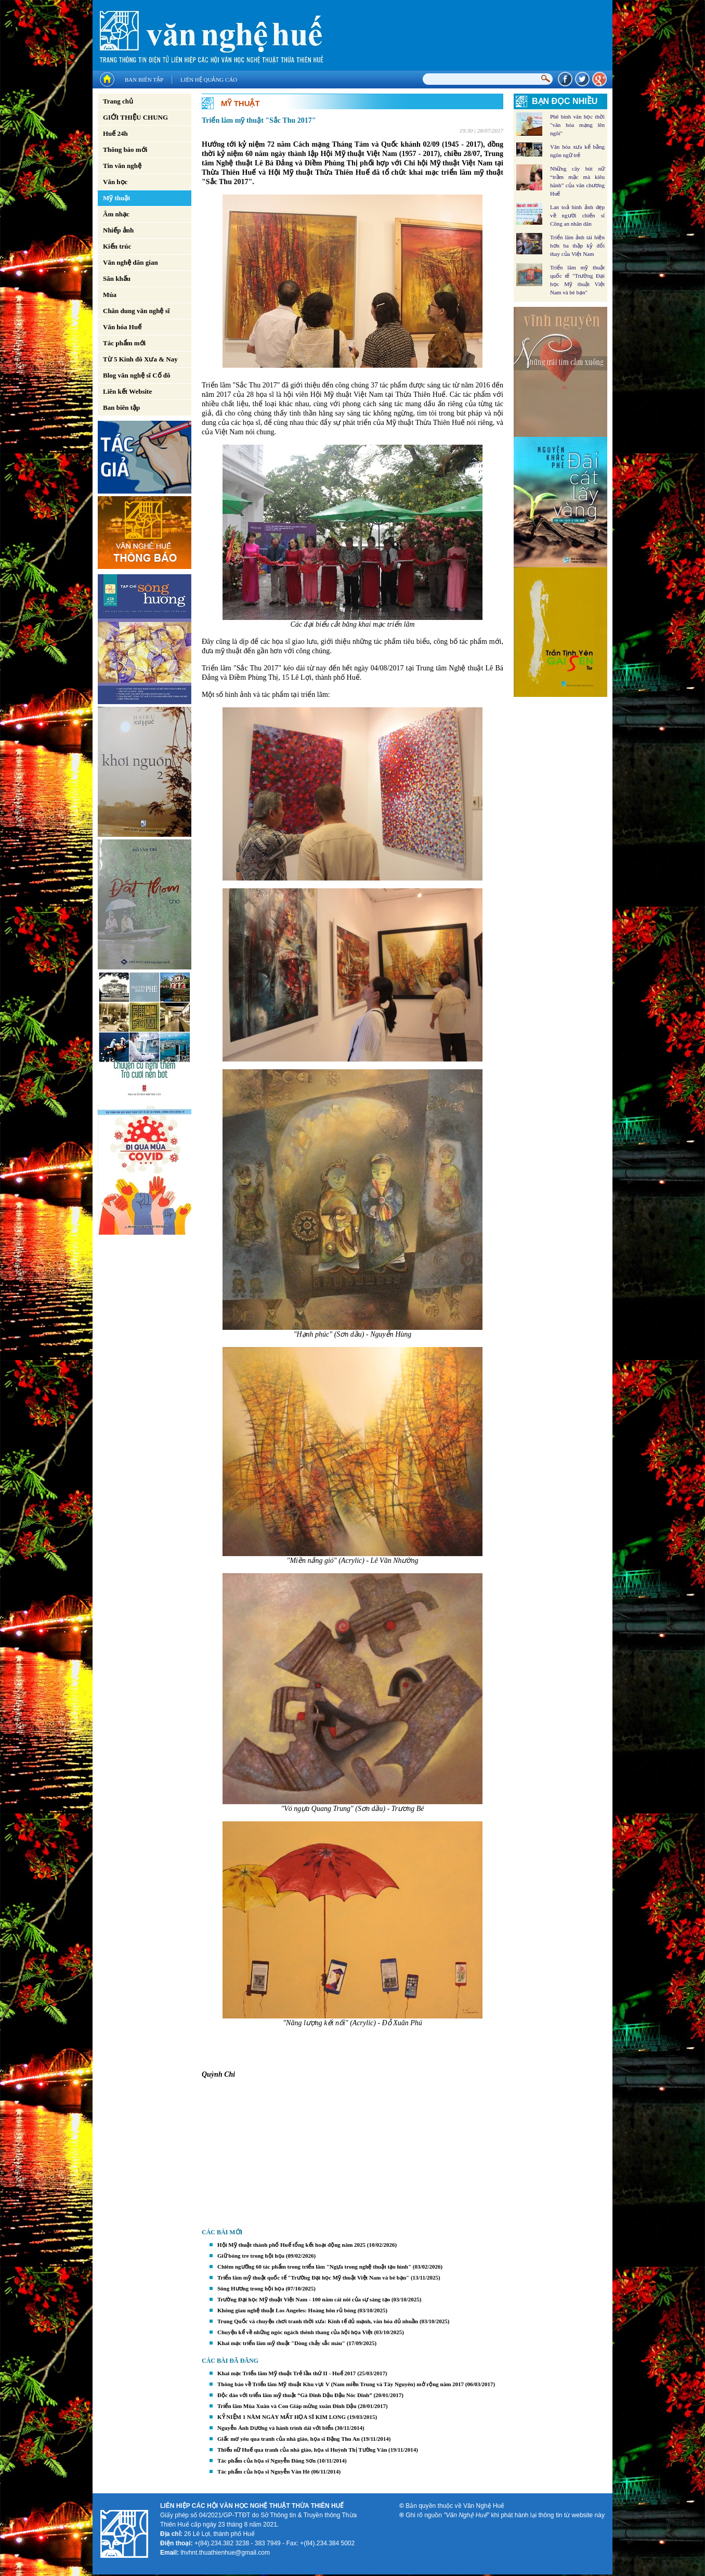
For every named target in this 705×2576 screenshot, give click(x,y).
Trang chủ (118, 101)
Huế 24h (115, 133)
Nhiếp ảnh (118, 230)
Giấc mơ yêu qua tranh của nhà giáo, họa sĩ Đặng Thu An (288, 2439)
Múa (109, 295)
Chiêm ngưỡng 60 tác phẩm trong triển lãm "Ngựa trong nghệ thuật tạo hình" (314, 2266)
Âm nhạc (116, 214)
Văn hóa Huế (122, 327)
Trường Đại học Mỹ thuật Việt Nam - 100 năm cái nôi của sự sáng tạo (303, 2299)
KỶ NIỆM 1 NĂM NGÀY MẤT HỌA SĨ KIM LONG (281, 2417)
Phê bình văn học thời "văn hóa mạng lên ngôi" (577, 124)
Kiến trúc (117, 246)
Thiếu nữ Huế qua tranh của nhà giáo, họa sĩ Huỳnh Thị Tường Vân (302, 2449)
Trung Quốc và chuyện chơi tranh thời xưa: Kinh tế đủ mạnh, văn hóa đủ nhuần (317, 2321)
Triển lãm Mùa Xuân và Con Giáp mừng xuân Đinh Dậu (287, 2406)
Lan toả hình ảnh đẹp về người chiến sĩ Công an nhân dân (577, 215)
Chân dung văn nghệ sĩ (136, 311)
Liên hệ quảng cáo (208, 79)
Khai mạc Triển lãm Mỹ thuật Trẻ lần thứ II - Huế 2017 (286, 2373)
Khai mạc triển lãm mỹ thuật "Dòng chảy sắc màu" (281, 2343)
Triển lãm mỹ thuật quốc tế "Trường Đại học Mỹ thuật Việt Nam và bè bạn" (313, 2277)
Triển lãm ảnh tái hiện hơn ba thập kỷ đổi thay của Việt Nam (577, 245)
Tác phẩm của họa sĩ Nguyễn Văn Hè (263, 2471)
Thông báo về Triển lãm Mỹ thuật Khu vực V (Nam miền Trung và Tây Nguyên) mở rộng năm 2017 (340, 2384)
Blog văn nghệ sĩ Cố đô (137, 375)
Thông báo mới (125, 149)
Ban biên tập (144, 79)
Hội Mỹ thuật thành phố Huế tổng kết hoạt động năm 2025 (291, 2245)
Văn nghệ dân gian (130, 262)
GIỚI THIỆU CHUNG (135, 117)
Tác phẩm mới (124, 343)
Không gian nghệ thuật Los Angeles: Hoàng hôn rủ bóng (286, 2310)
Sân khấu (116, 278)
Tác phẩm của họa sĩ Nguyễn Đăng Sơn (266, 2460)
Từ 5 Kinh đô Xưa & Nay (140, 359)
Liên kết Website (127, 391)
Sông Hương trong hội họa (250, 2288)
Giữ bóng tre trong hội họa (250, 2256)
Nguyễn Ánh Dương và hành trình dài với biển (275, 2428)
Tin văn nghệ (122, 166)
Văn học (115, 182)
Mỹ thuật (116, 198)
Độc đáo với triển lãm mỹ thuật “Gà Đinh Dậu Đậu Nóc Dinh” (294, 2395)
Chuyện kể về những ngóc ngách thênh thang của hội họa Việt (295, 2332)
